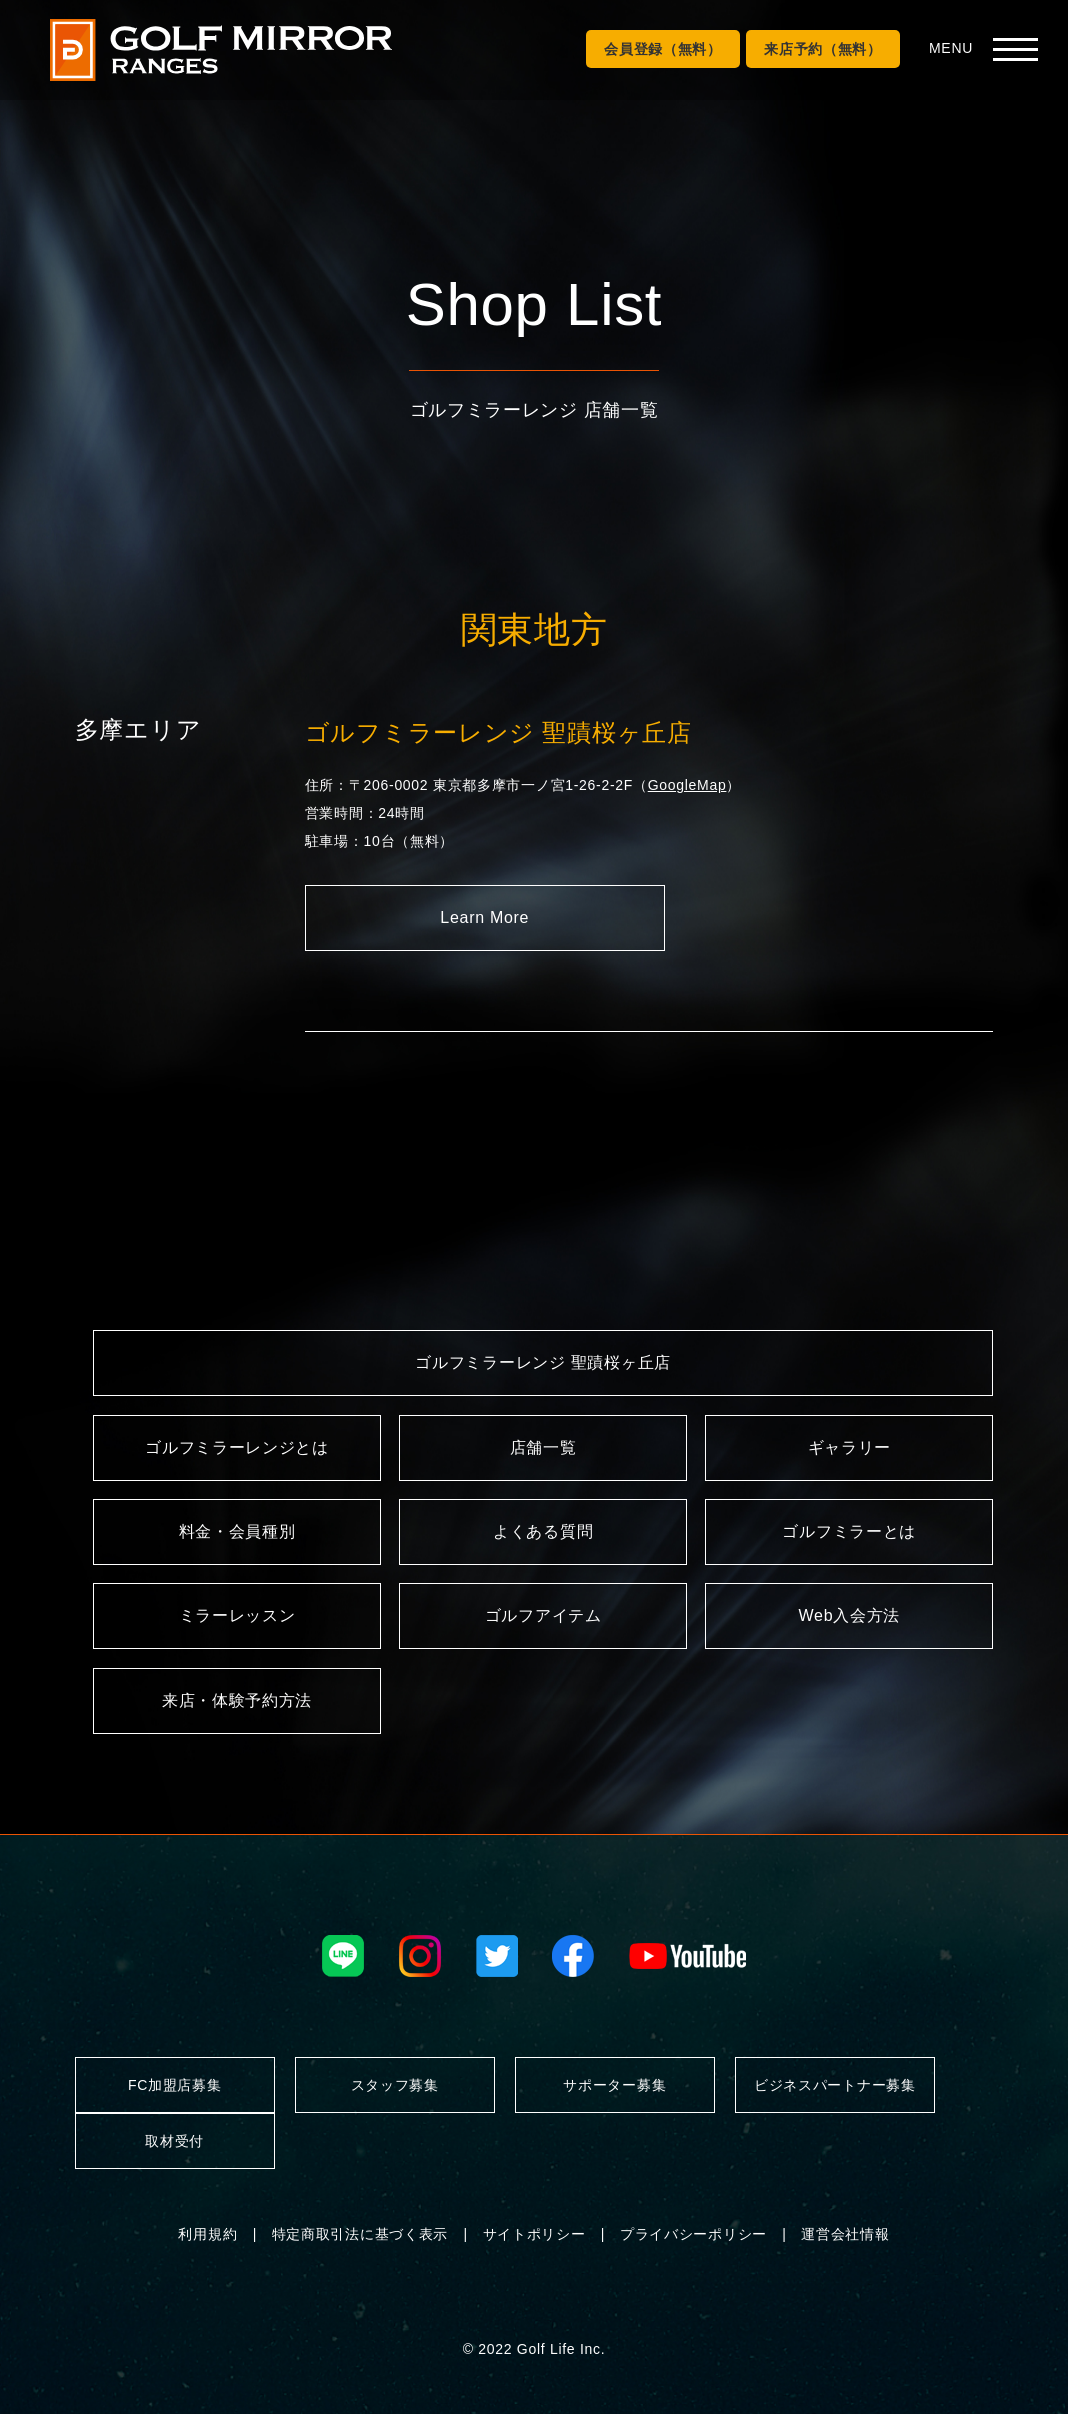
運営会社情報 (845, 2234)
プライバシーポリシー (693, 2234)
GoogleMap (687, 785)
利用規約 (207, 2234)
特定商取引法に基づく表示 (360, 2234)
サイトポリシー (534, 2234)
